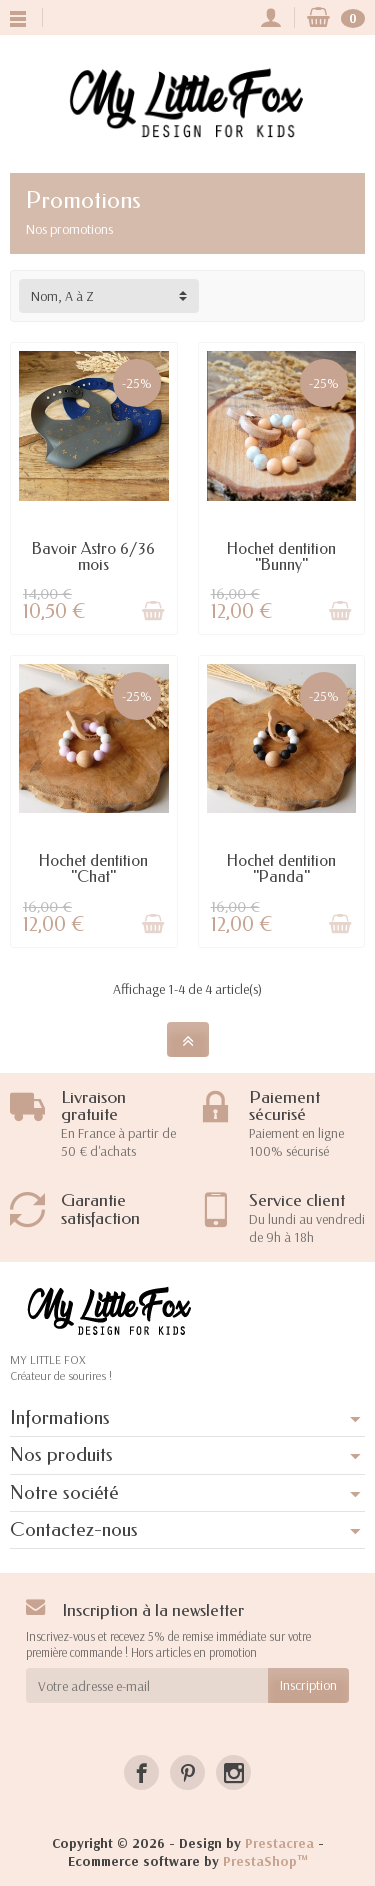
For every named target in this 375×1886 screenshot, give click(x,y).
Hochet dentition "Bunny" (281, 556)
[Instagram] (233, 1772)
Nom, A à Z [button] (62, 296)
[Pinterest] (187, 1772)
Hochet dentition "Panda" (281, 868)
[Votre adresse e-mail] (147, 1685)
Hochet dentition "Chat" (93, 868)
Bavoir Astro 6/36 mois (93, 556)
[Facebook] (141, 1772)
